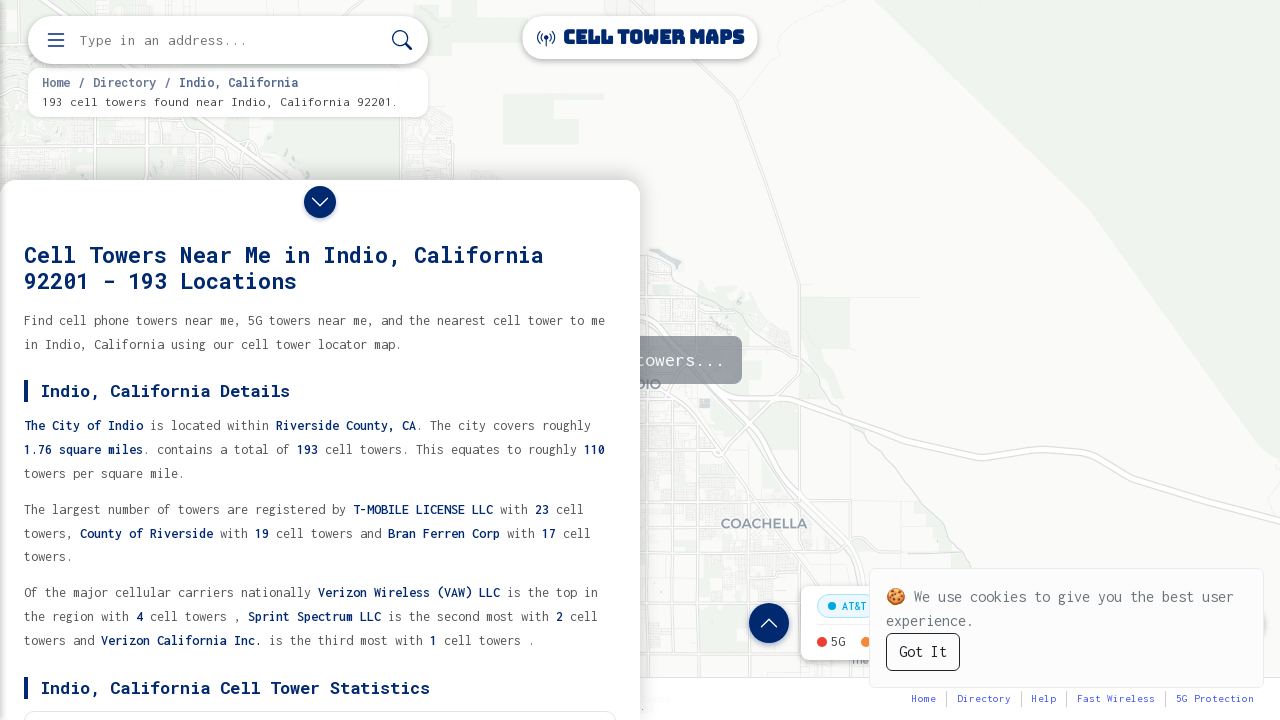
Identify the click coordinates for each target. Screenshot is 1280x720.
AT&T (847, 606)
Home (56, 82)
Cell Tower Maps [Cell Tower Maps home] (640, 37)
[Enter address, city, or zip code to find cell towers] (230, 40)
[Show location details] (769, 623)
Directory (124, 82)
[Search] (402, 40)
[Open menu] (56, 40)
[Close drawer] (320, 202)
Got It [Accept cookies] (923, 651)
